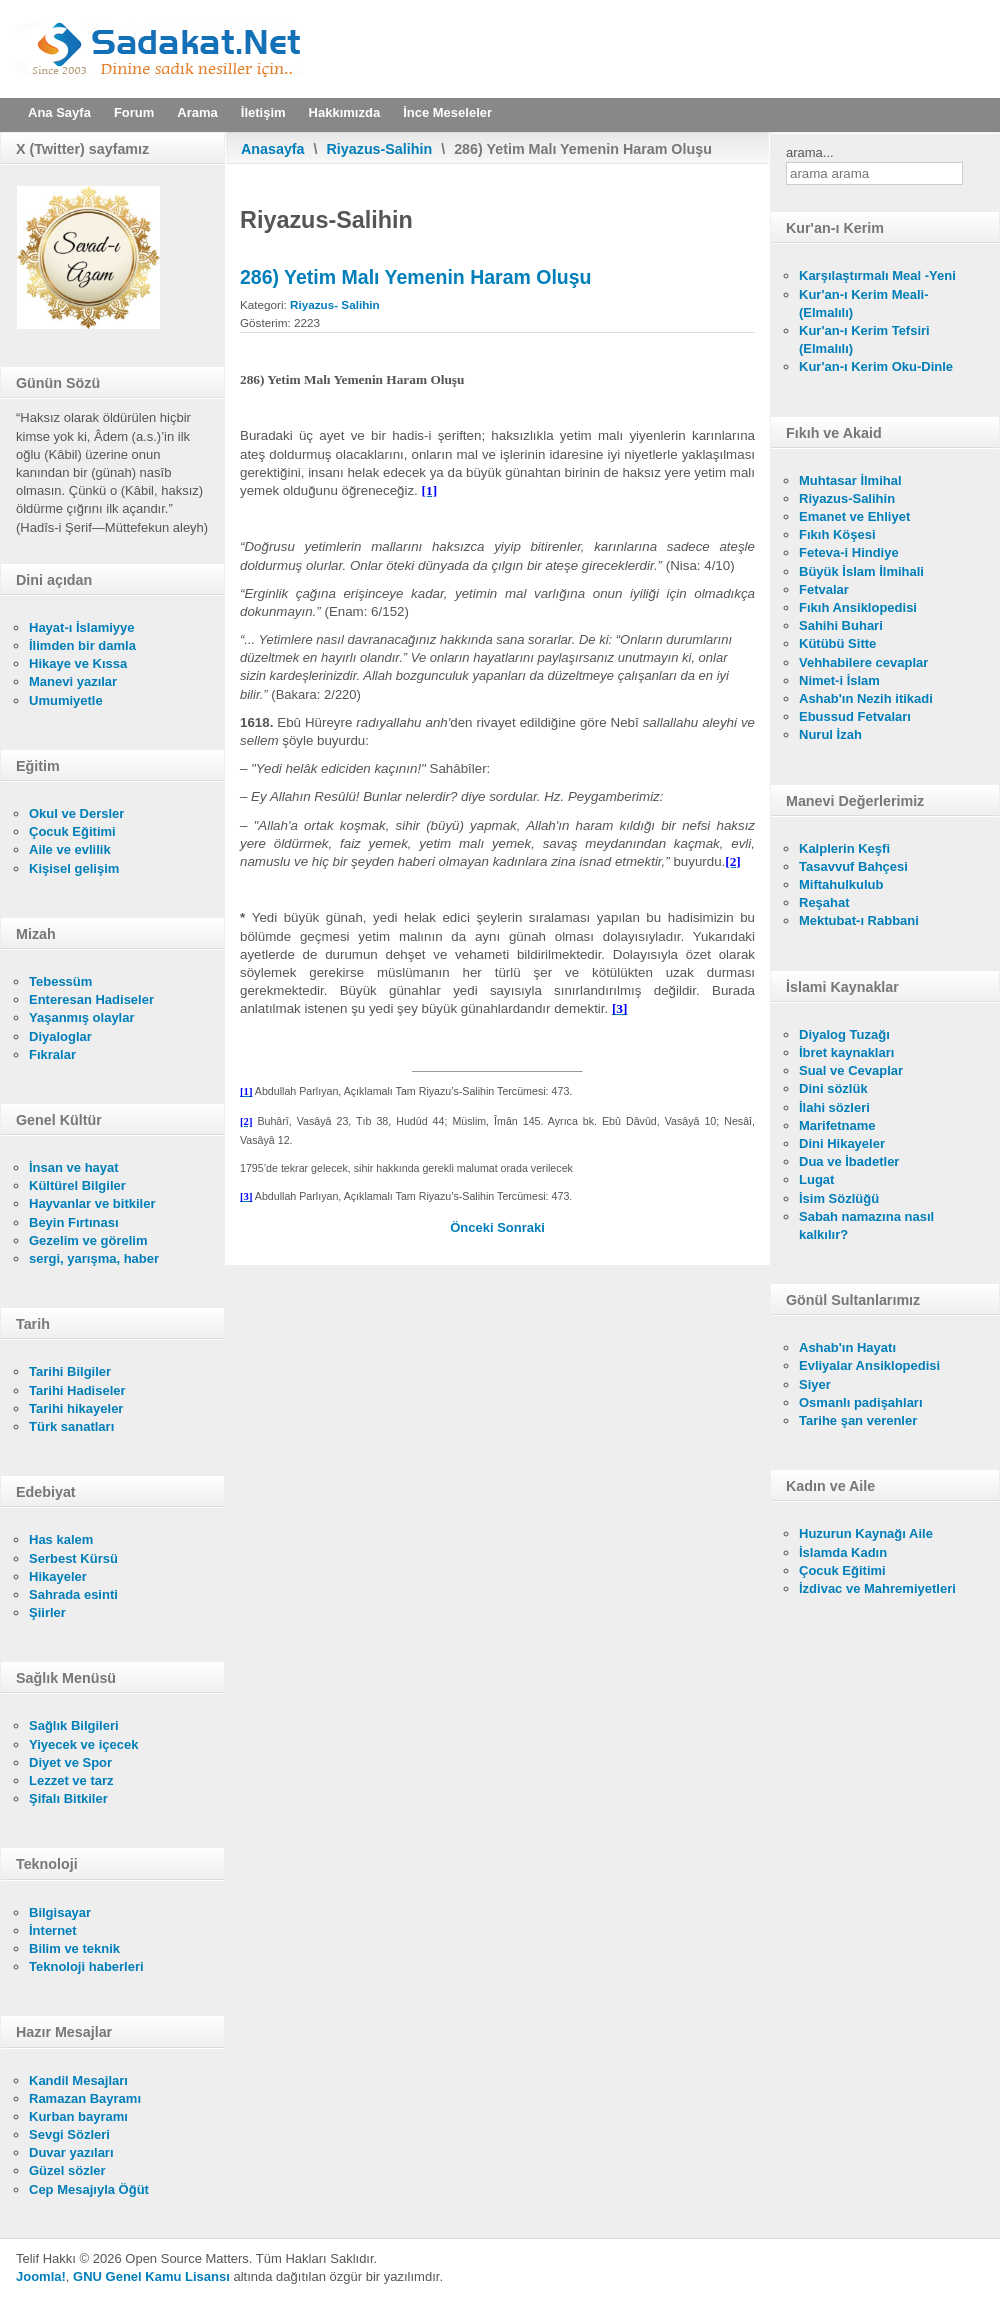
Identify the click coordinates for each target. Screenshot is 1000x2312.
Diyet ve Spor (70, 1762)
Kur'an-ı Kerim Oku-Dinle (876, 366)
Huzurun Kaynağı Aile (866, 1533)
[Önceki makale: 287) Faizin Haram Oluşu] (473, 1227)
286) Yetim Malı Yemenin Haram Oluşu (416, 277)
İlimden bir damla (82, 645)
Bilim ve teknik (74, 1948)
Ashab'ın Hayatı (847, 1347)
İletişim (263, 112)
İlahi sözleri (834, 1107)
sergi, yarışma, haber (94, 1258)
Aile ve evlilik (70, 849)
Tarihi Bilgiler (70, 1371)
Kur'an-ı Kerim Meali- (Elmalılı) (864, 303)
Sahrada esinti (73, 1594)
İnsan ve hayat (74, 1167)
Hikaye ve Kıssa (78, 663)
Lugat (816, 1179)
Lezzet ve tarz (71, 1780)
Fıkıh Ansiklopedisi (858, 607)
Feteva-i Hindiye (849, 552)
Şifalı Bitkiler (68, 1798)
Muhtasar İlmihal (850, 480)
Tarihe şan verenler (858, 1420)
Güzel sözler (67, 2170)
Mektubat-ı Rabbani (859, 920)
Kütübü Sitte (837, 643)
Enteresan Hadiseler (91, 999)
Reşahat (824, 902)
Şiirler (47, 1612)
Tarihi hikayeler (76, 1408)
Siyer (815, 1384)
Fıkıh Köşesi (837, 534)
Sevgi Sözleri (69, 2134)
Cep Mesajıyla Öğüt (89, 2189)
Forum (134, 112)
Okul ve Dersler (76, 813)
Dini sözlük (833, 1088)
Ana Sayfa (59, 112)
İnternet (53, 1930)
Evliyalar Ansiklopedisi (869, 1365)
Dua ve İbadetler (849, 1161)
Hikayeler (58, 1576)
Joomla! (41, 2276)
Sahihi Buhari (841, 625)
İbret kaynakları (846, 1052)
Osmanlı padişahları (861, 1402)
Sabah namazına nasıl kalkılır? (866, 1225)
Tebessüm (60, 981)
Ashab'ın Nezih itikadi (866, 698)
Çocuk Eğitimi (72, 831)
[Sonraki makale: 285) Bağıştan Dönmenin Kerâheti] (521, 1227)
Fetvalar (824, 589)
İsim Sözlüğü (839, 1198)
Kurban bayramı (78, 2116)
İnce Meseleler (447, 112)
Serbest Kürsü (73, 1558)
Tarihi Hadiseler (77, 1390)
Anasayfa (273, 149)
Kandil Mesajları (78, 2080)
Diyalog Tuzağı (844, 1034)
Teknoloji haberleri (86, 1966)
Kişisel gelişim (74, 868)
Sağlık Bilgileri (74, 1725)
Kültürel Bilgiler (77, 1185)
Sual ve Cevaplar (851, 1070)
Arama (197, 112)
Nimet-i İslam (839, 680)
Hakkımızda (345, 112)
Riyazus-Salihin (380, 149)
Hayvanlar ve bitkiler (92, 1203)
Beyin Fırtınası (74, 1222)
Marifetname (837, 1125)
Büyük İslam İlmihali (861, 571)
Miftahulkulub (841, 884)
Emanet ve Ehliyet (854, 516)
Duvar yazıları (71, 2152)
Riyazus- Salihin (335, 304)
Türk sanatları (71, 1426)
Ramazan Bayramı (85, 2098)
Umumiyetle (66, 700)
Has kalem (61, 1539)
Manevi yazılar (73, 681)
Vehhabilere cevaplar (863, 662)
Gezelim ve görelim (88, 1240)
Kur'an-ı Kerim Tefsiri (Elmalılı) (864, 339)
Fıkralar (52, 1054)
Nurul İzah (830, 734)
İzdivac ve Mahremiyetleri (877, 1588)
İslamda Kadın (843, 1552)
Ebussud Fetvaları (855, 716)
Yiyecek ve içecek (83, 1744)
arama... (810, 152)
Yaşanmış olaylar (82, 1017)
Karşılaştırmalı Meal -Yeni (877, 275)
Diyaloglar (60, 1036)
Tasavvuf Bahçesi (853, 866)
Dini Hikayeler (842, 1143)
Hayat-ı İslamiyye (82, 627)
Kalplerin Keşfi (844, 848)
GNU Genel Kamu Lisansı (151, 2276)
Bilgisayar (60, 1912)
